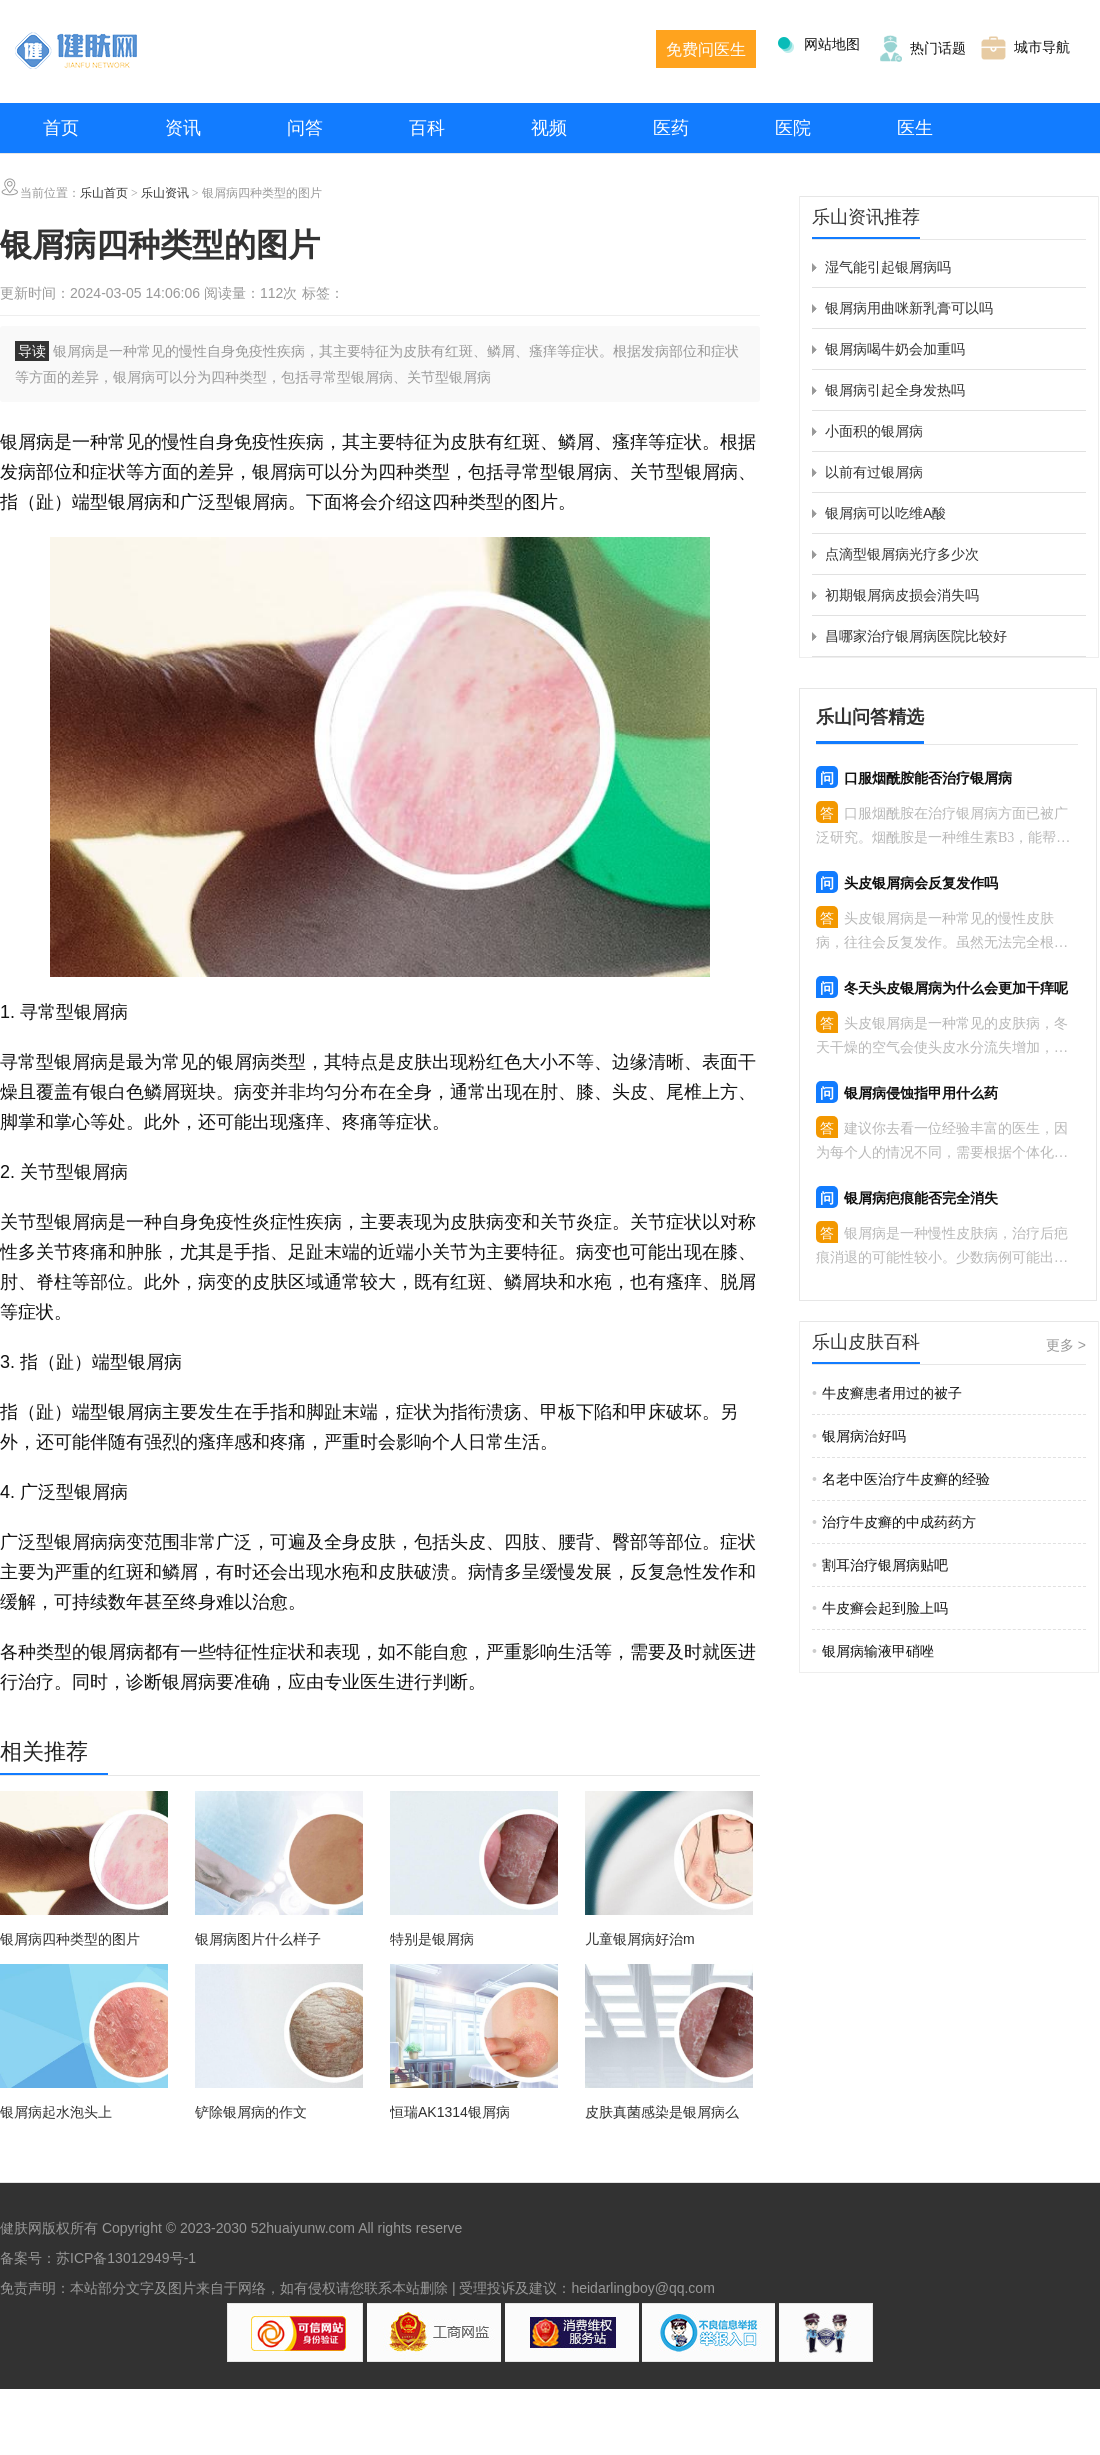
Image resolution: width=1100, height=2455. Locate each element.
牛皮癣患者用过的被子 (887, 1393)
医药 (671, 128)
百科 (427, 128)
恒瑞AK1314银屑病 (450, 2112)
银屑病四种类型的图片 (70, 1939)
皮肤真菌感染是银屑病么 (662, 2112)
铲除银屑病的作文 (251, 2112)
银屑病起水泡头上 (56, 2112)
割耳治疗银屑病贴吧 (880, 1565)
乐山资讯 (165, 193)
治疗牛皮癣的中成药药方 (894, 1522)
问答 (305, 128)
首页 (61, 128)
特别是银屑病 (432, 1939)
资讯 (183, 128)
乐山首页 (104, 193)
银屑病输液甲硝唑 (873, 1651)
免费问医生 (706, 49)
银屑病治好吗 (859, 1436)
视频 (549, 128)
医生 (915, 128)
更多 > (1066, 1345)
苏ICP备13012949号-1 (126, 2258)
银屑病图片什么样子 (258, 1939)
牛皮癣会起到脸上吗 (880, 1608)
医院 (793, 128)
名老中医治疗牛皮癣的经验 (901, 1479)
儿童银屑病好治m (640, 1939)
